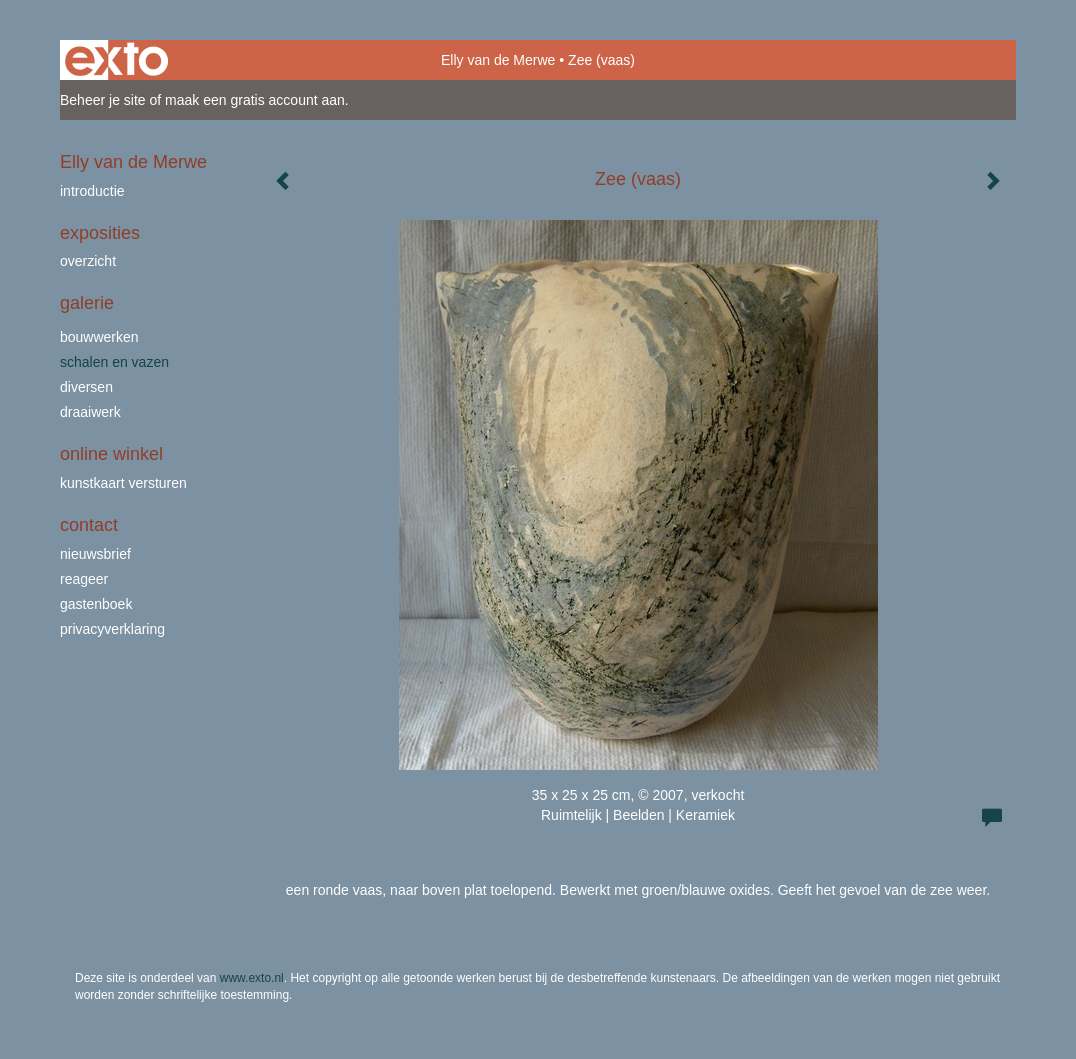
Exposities (100, 233)
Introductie (92, 191)
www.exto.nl (252, 978)
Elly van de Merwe (498, 60)
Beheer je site (103, 100)
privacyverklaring (112, 629)
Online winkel (111, 454)
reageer (84, 579)
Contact (89, 525)
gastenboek (96, 604)
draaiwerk (90, 412)
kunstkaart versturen (123, 483)
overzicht (88, 261)
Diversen (86, 387)
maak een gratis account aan (255, 100)
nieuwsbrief (95, 554)
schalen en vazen (114, 362)
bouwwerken (99, 337)
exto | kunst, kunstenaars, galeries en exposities (116, 60)
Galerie (87, 303)
